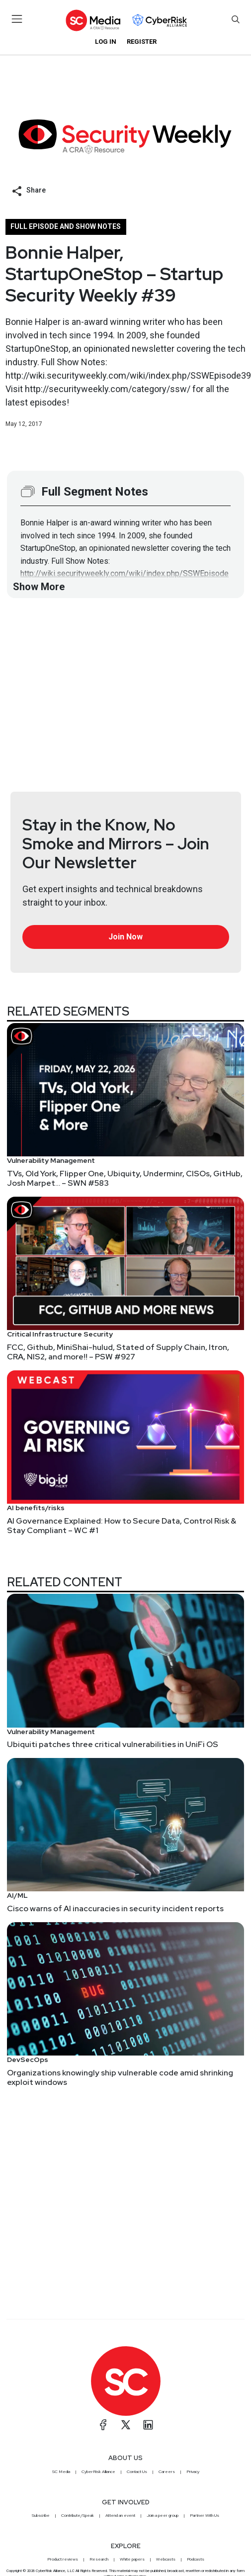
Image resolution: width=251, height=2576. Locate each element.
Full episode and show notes (65, 226)
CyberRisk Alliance (98, 2471)
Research (98, 2559)
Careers (167, 2471)
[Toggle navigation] (17, 18)
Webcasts (165, 2559)
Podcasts (195, 2559)
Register (142, 41)
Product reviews (62, 2559)
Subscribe (41, 2515)
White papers (132, 2559)
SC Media (61, 2471)
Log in (105, 41)
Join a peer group (162, 2515)
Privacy (192, 2471)
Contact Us (137, 2471)
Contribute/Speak (77, 2515)
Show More (39, 587)
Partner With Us (204, 2515)
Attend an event (120, 2515)
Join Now (125, 936)
